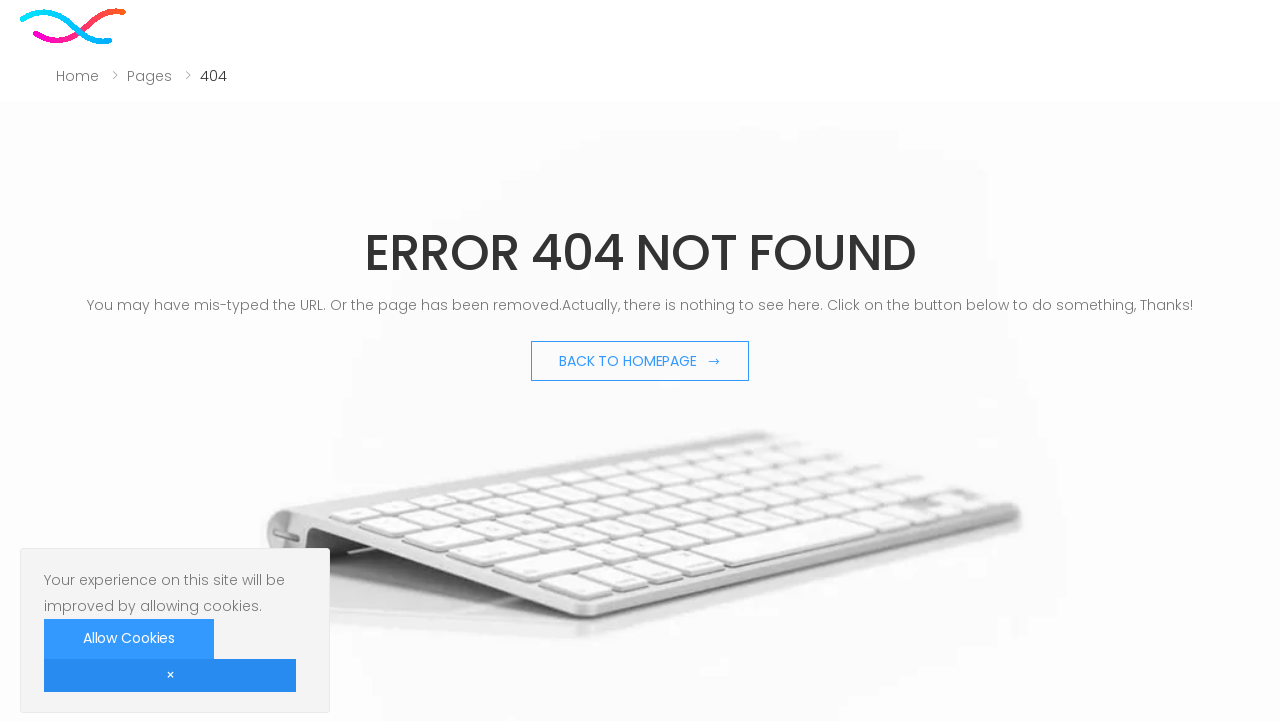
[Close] (170, 675)
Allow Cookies (129, 638)
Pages (149, 76)
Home (77, 76)
